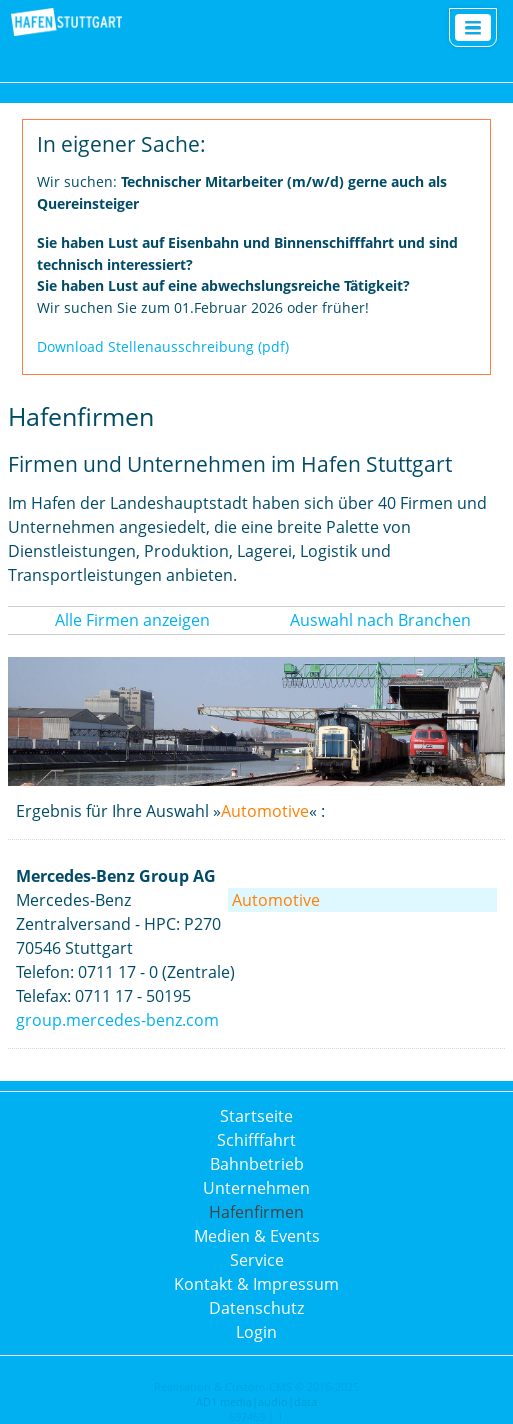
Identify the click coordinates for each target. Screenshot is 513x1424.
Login (256, 1332)
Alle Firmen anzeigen (132, 620)
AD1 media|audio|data (256, 1401)
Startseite (256, 1116)
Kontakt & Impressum (256, 1284)
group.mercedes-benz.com (117, 1020)
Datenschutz (256, 1308)
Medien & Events (257, 1236)
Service (257, 1260)
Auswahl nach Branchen (380, 620)
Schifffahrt (256, 1140)
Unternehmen (256, 1188)
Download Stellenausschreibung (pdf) (163, 346)
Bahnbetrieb (257, 1164)
